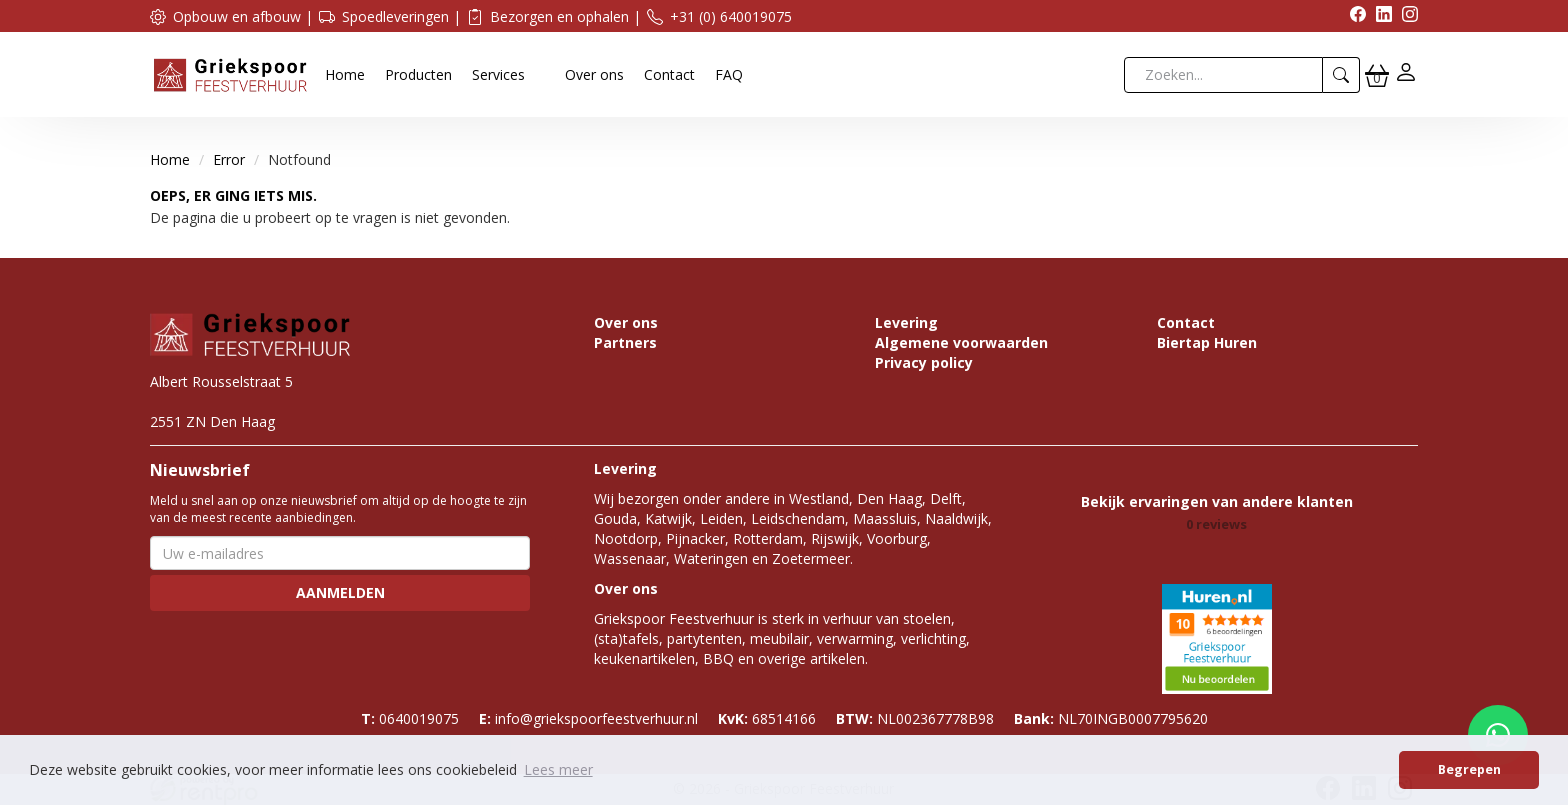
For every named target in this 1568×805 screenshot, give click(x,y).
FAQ (729, 74)
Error (229, 159)
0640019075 (410, 718)
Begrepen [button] (1469, 769)
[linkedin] (1379, 16)
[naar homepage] (230, 73)
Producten (418, 74)
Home (345, 74)
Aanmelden (340, 592)
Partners (625, 342)
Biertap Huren (1207, 342)
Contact (669, 74)
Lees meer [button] (558, 769)
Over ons (594, 74)
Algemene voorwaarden (961, 342)
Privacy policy (924, 362)
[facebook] (1353, 16)
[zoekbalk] (1223, 75)
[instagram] (1405, 16)
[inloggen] (1406, 74)
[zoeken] (1341, 75)
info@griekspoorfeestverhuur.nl (588, 718)
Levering (906, 322)
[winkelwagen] (1377, 75)
